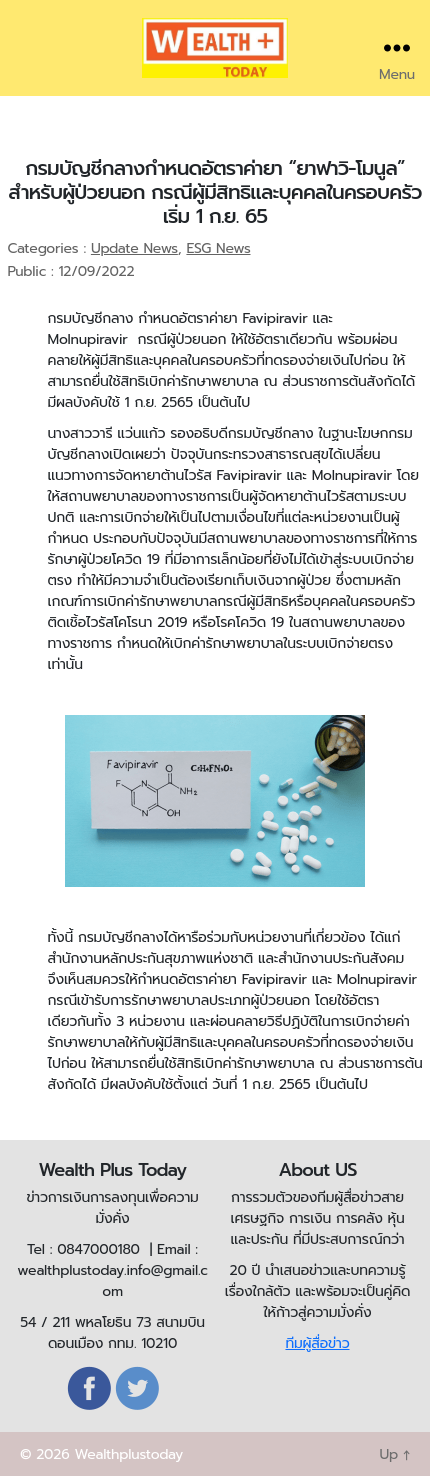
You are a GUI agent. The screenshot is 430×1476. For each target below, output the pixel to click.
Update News (134, 248)
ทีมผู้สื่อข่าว (317, 1343)
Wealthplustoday (128, 1454)
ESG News (218, 248)
